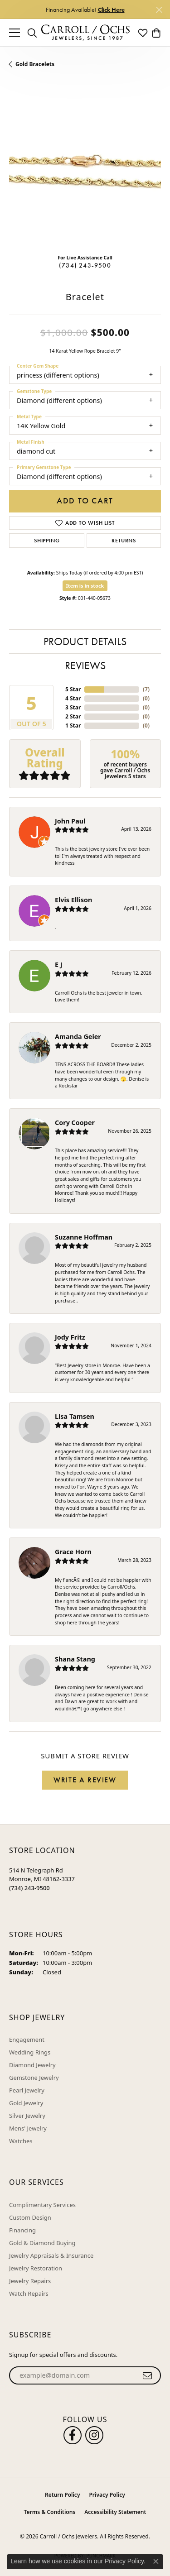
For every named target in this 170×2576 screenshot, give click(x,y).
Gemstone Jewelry (34, 2077)
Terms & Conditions (50, 2512)
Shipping (46, 540)
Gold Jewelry (26, 2103)
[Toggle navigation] (14, 32)
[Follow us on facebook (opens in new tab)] (72, 2435)
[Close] (159, 9)
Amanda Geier (78, 1036)
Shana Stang (75, 1659)
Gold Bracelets (34, 64)
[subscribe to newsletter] (147, 2375)
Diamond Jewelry (32, 2065)
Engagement (26, 2039)
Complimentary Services (42, 2205)
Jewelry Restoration (35, 2268)
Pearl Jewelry (26, 2090)
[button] (32, 33)
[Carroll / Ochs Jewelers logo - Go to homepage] (85, 33)
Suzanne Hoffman (83, 1237)
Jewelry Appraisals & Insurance (51, 2255)
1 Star (73, 725)
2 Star (73, 716)
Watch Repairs (29, 2293)
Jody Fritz (70, 1337)
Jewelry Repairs (30, 2281)
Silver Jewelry (27, 2116)
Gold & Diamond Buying (42, 2243)
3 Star (73, 707)
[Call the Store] (29, 1888)
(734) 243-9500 (85, 265)
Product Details (85, 641)
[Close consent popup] (156, 2561)
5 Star (73, 689)
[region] (85, 171)
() (146, 689)
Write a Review (84, 1780)
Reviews (85, 665)
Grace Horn (73, 1551)
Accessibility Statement (115, 2512)
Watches (20, 2141)
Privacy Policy (107, 2495)
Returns (124, 540)
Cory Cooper (75, 1122)
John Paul (70, 821)
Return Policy (62, 2495)
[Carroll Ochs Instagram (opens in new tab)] (94, 2435)
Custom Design (30, 2217)
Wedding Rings (29, 2052)
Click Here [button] (111, 9)
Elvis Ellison (73, 899)
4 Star (73, 698)
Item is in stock (85, 585)
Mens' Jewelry (28, 2128)
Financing (22, 2230)
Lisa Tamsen (74, 1416)
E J (59, 964)
